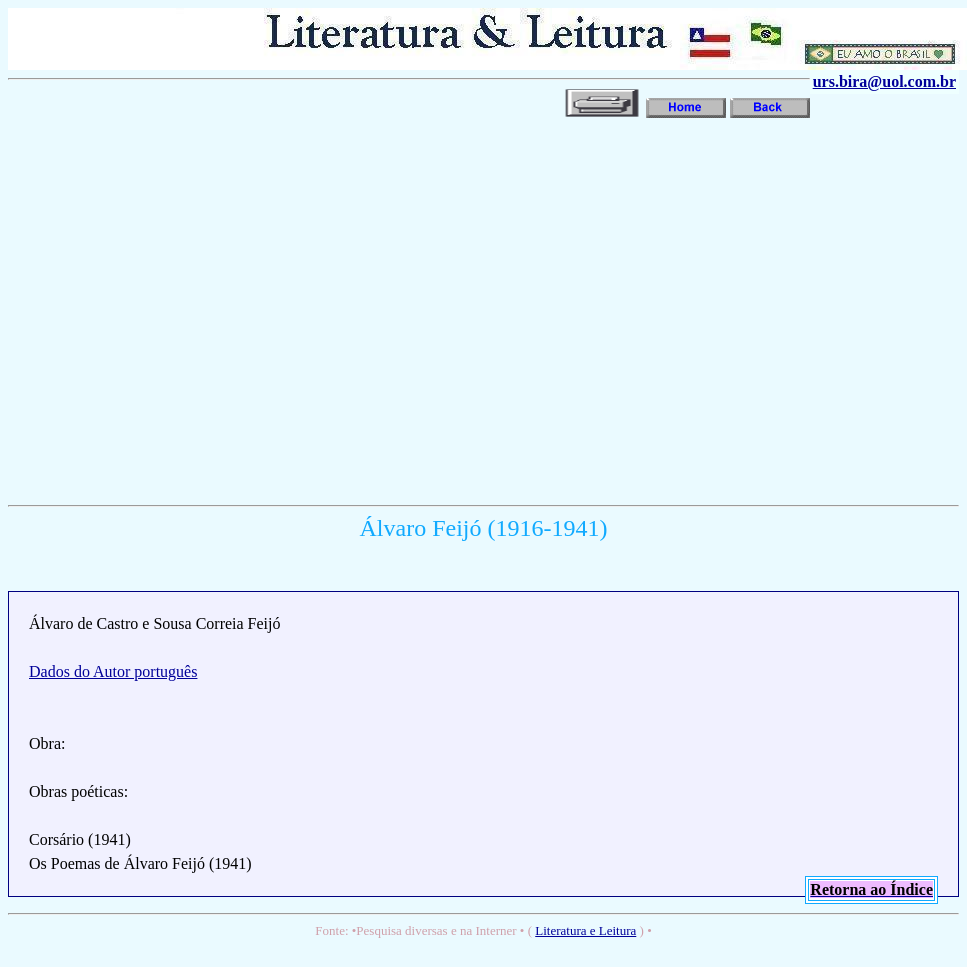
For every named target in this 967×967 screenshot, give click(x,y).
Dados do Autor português (113, 671)
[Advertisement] (187, 309)
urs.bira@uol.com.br (884, 81)
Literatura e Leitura (585, 930)
